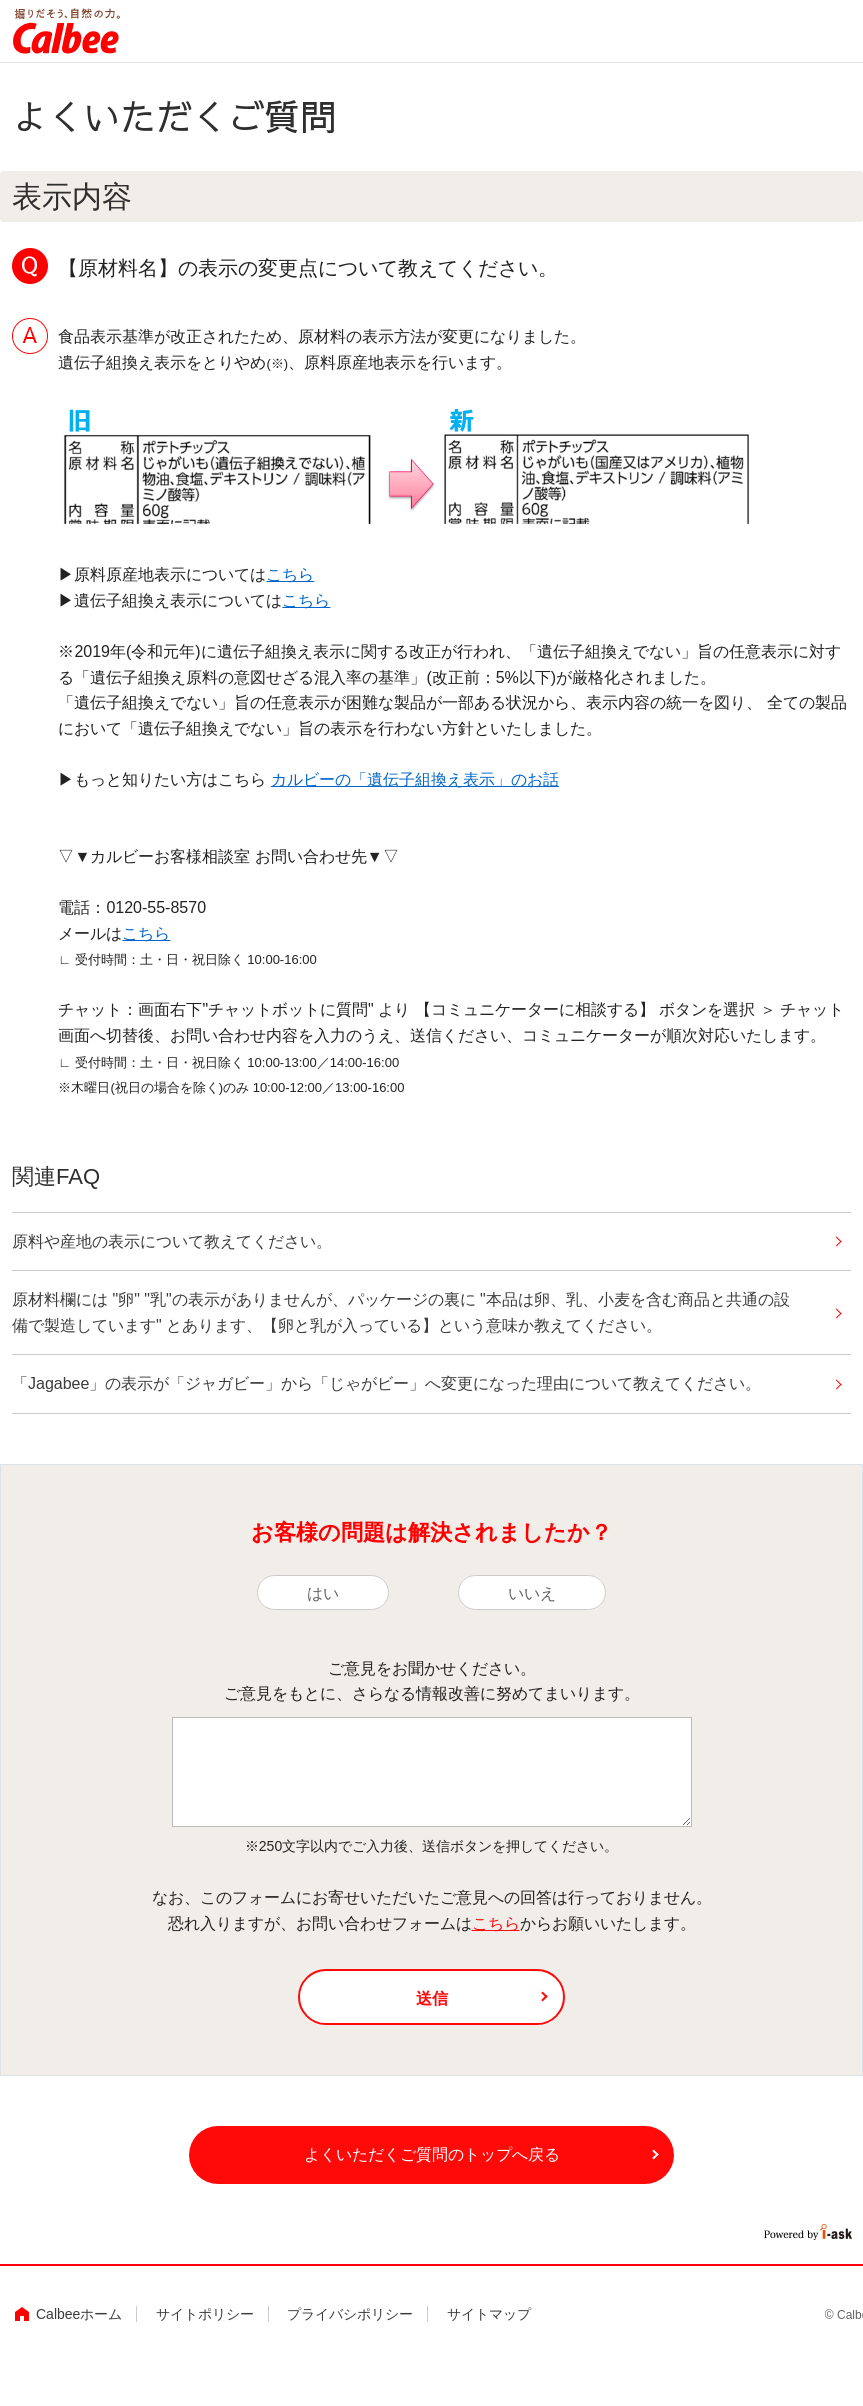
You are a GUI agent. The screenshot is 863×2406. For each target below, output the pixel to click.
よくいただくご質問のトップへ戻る (432, 2167)
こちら (290, 574)
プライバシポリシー (350, 2329)
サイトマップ (489, 2329)
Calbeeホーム (79, 2329)
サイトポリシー (205, 2329)
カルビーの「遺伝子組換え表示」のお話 (415, 779)
